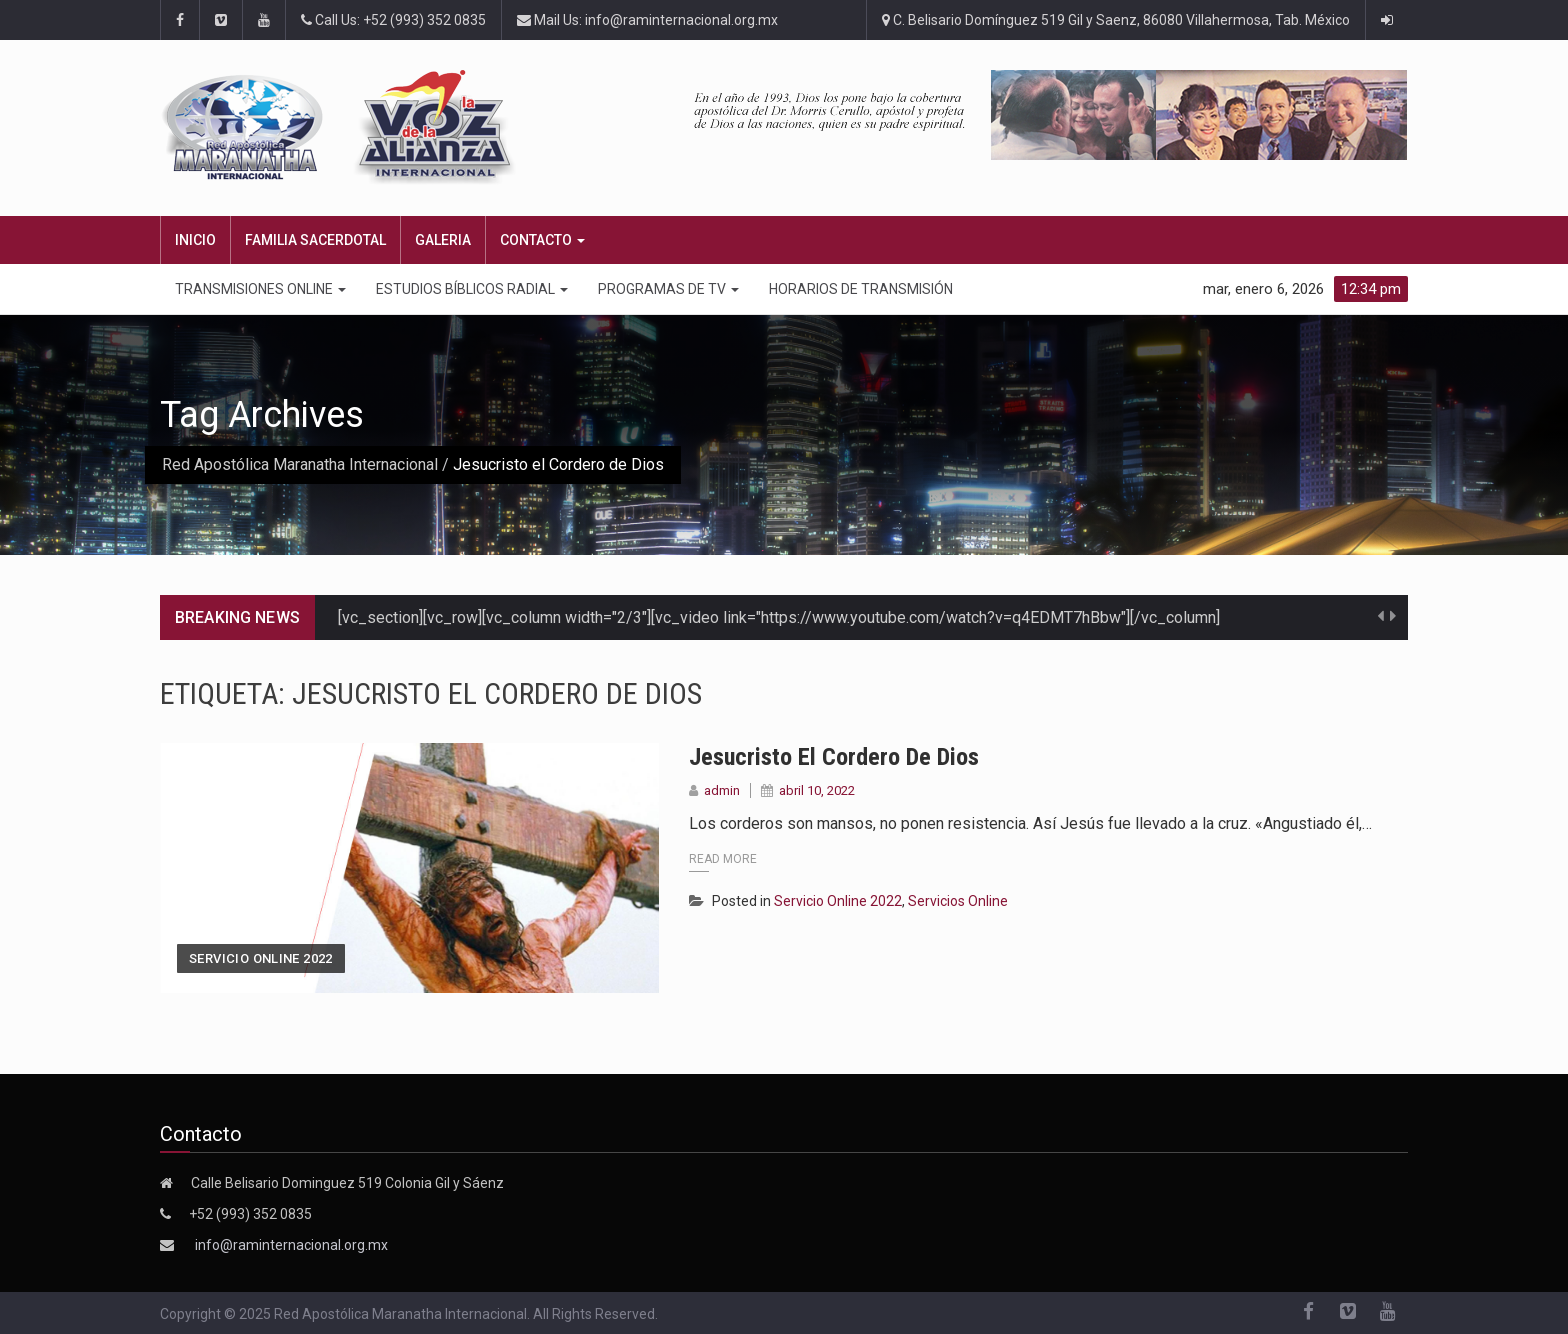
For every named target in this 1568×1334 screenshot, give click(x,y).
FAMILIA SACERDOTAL (315, 240)
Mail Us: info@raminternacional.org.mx (647, 20)
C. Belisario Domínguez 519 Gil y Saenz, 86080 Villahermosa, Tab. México (1116, 20)
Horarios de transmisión (861, 289)
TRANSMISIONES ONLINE (260, 289)
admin (722, 790)
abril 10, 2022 (817, 790)
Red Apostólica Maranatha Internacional (300, 464)
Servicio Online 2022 (261, 958)
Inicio (195, 240)
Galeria (443, 240)
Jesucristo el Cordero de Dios (834, 757)
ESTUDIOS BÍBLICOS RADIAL (472, 289)
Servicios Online (958, 901)
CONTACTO (542, 240)
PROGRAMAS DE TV (668, 289)
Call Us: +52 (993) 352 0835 (393, 20)
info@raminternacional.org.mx (291, 1245)
